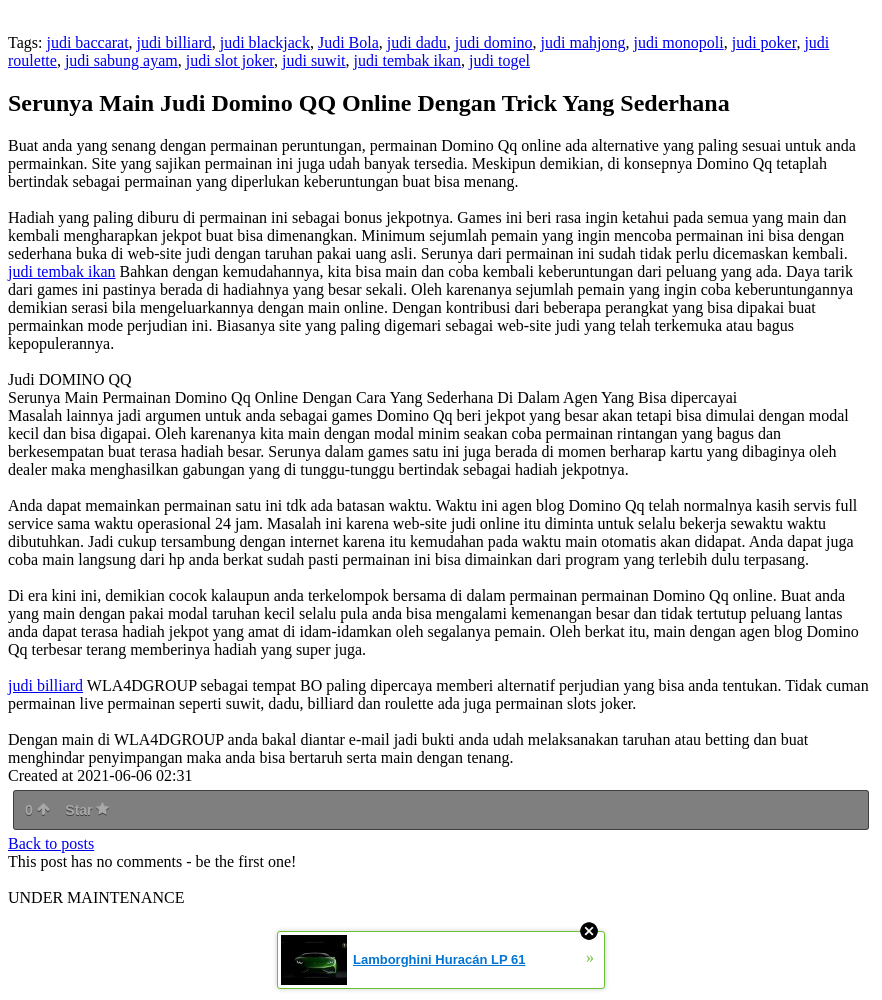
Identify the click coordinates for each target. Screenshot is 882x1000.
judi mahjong (583, 42)
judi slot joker (230, 60)
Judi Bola (348, 42)
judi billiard (174, 42)
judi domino (494, 42)
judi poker (764, 42)
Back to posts (51, 843)
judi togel (499, 60)
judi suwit (314, 60)
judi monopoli (678, 42)
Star (87, 810)
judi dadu (417, 42)
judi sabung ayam (121, 60)
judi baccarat (87, 42)
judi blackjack (265, 42)
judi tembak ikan (408, 60)
